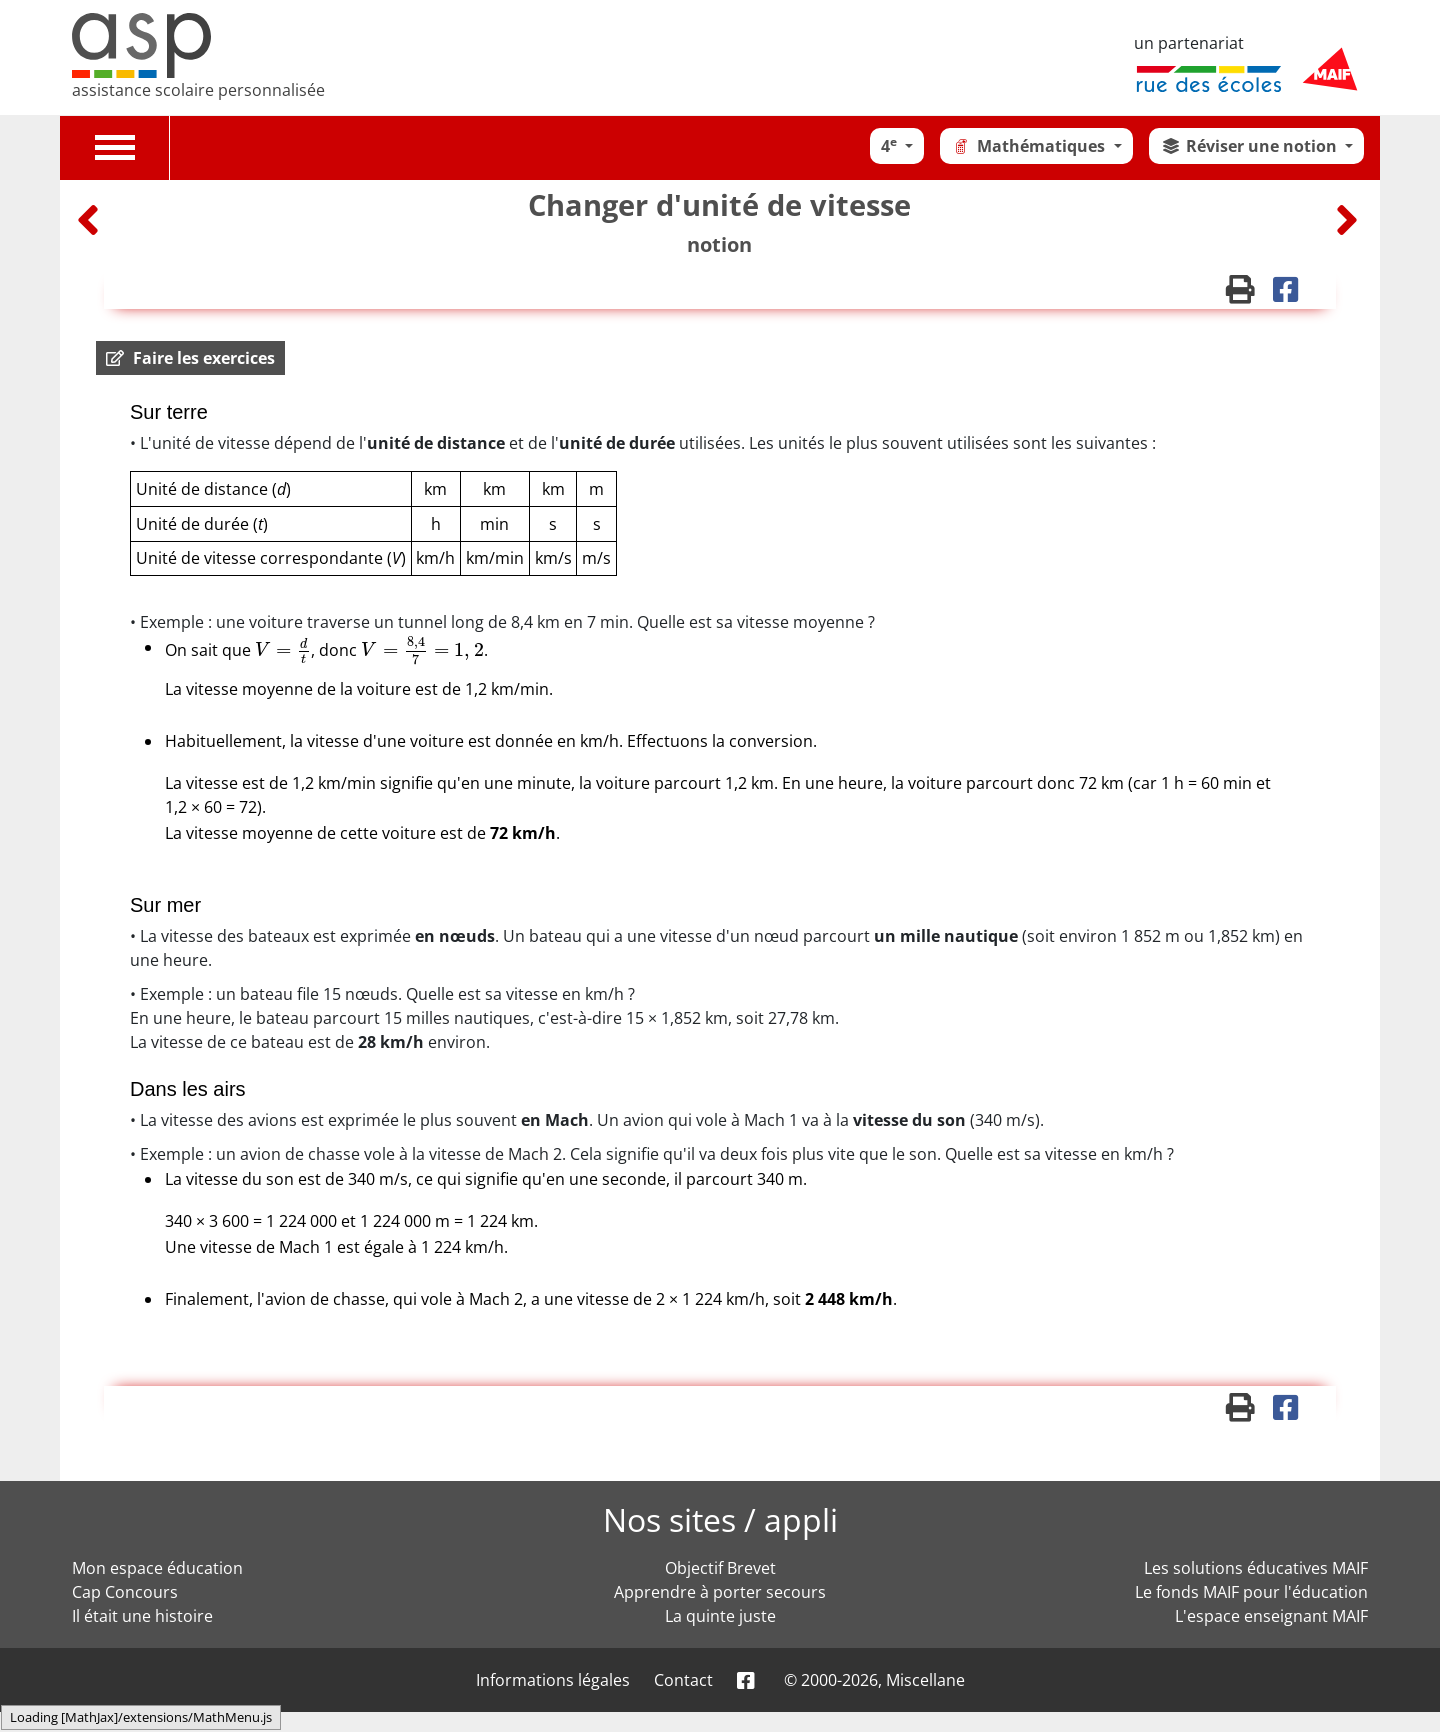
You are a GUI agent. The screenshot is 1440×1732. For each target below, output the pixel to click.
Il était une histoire (142, 1616)
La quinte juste (720, 1616)
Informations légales (553, 1680)
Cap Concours (125, 1592)
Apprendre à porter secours (720, 1592)
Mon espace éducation (157, 1568)
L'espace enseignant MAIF (1271, 1616)
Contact (683, 1680)
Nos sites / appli (720, 1519)
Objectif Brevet (720, 1568)
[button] (190, 358)
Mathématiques (1030, 146)
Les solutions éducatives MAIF (1256, 1568)
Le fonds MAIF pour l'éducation (1251, 1592)
